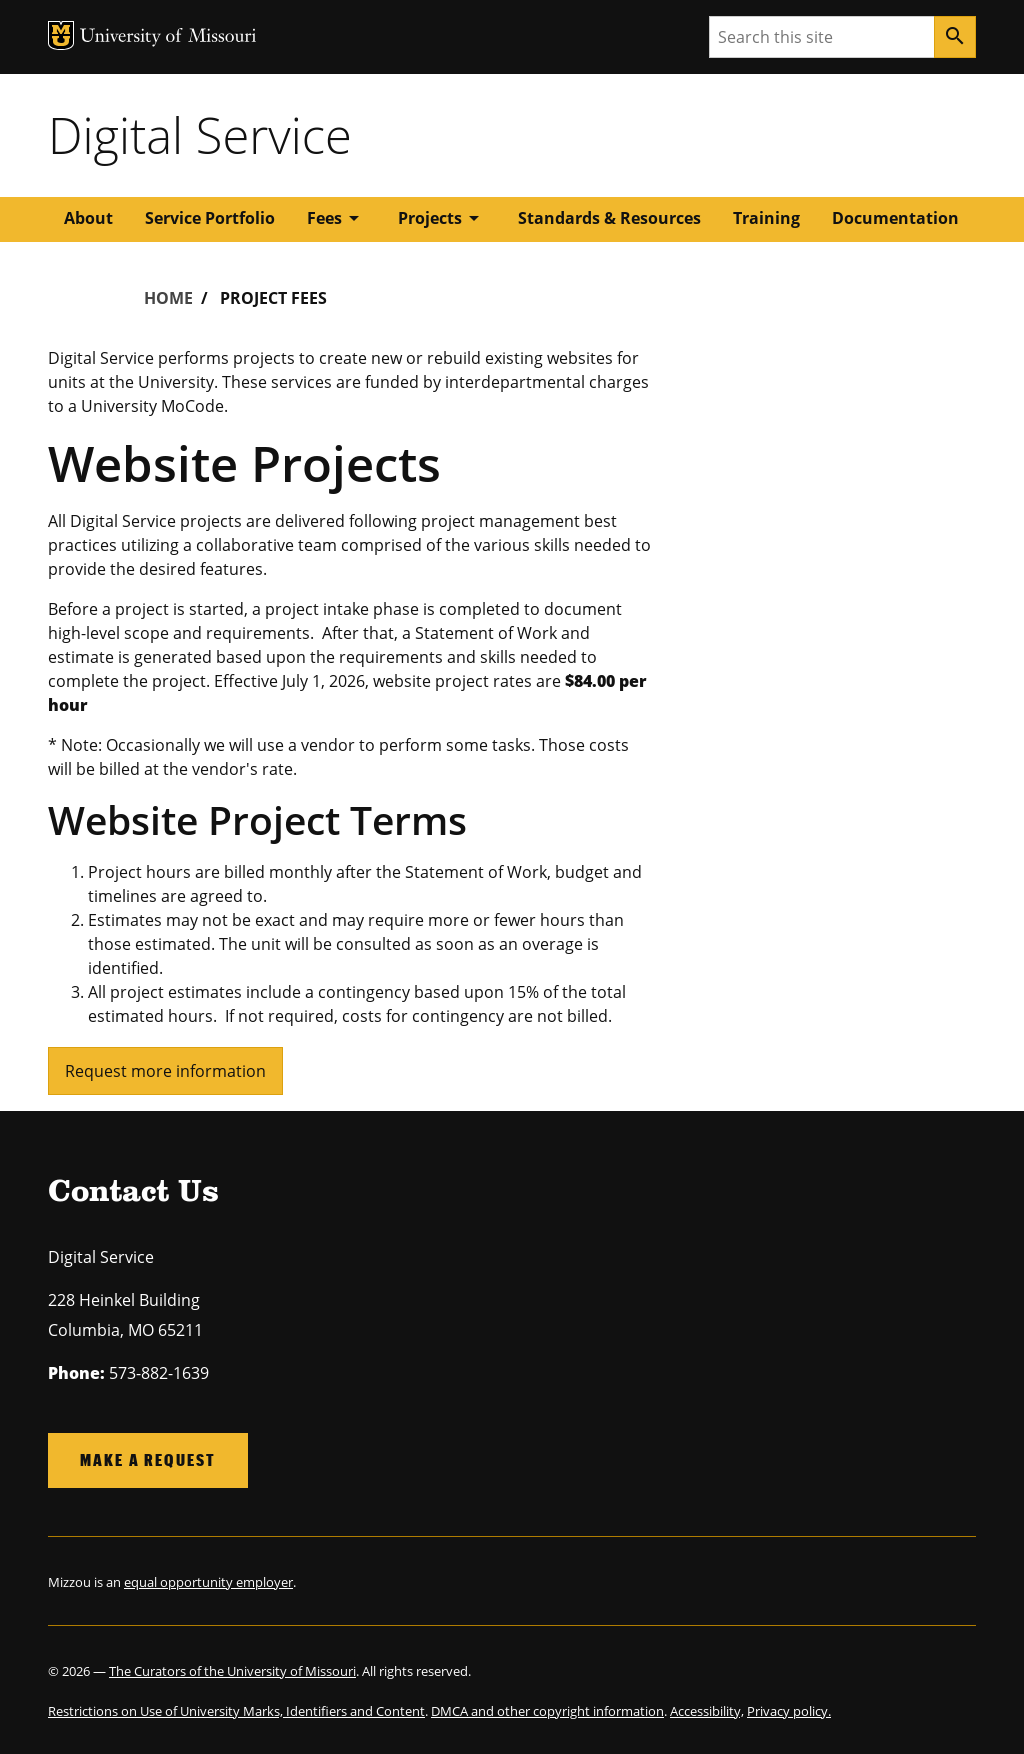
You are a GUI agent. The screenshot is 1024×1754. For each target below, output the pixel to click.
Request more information (165, 1071)
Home (168, 298)
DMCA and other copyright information (547, 1711)
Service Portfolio (210, 218)
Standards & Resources (609, 218)
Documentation (895, 218)
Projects (442, 218)
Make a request (148, 1459)
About (88, 218)
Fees (336, 218)
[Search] (955, 37)
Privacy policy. (789, 1711)
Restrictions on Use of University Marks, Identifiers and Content (236, 1711)
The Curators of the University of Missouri (232, 1671)
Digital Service (200, 135)
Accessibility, (707, 1711)
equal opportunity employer (208, 1582)
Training (766, 218)
